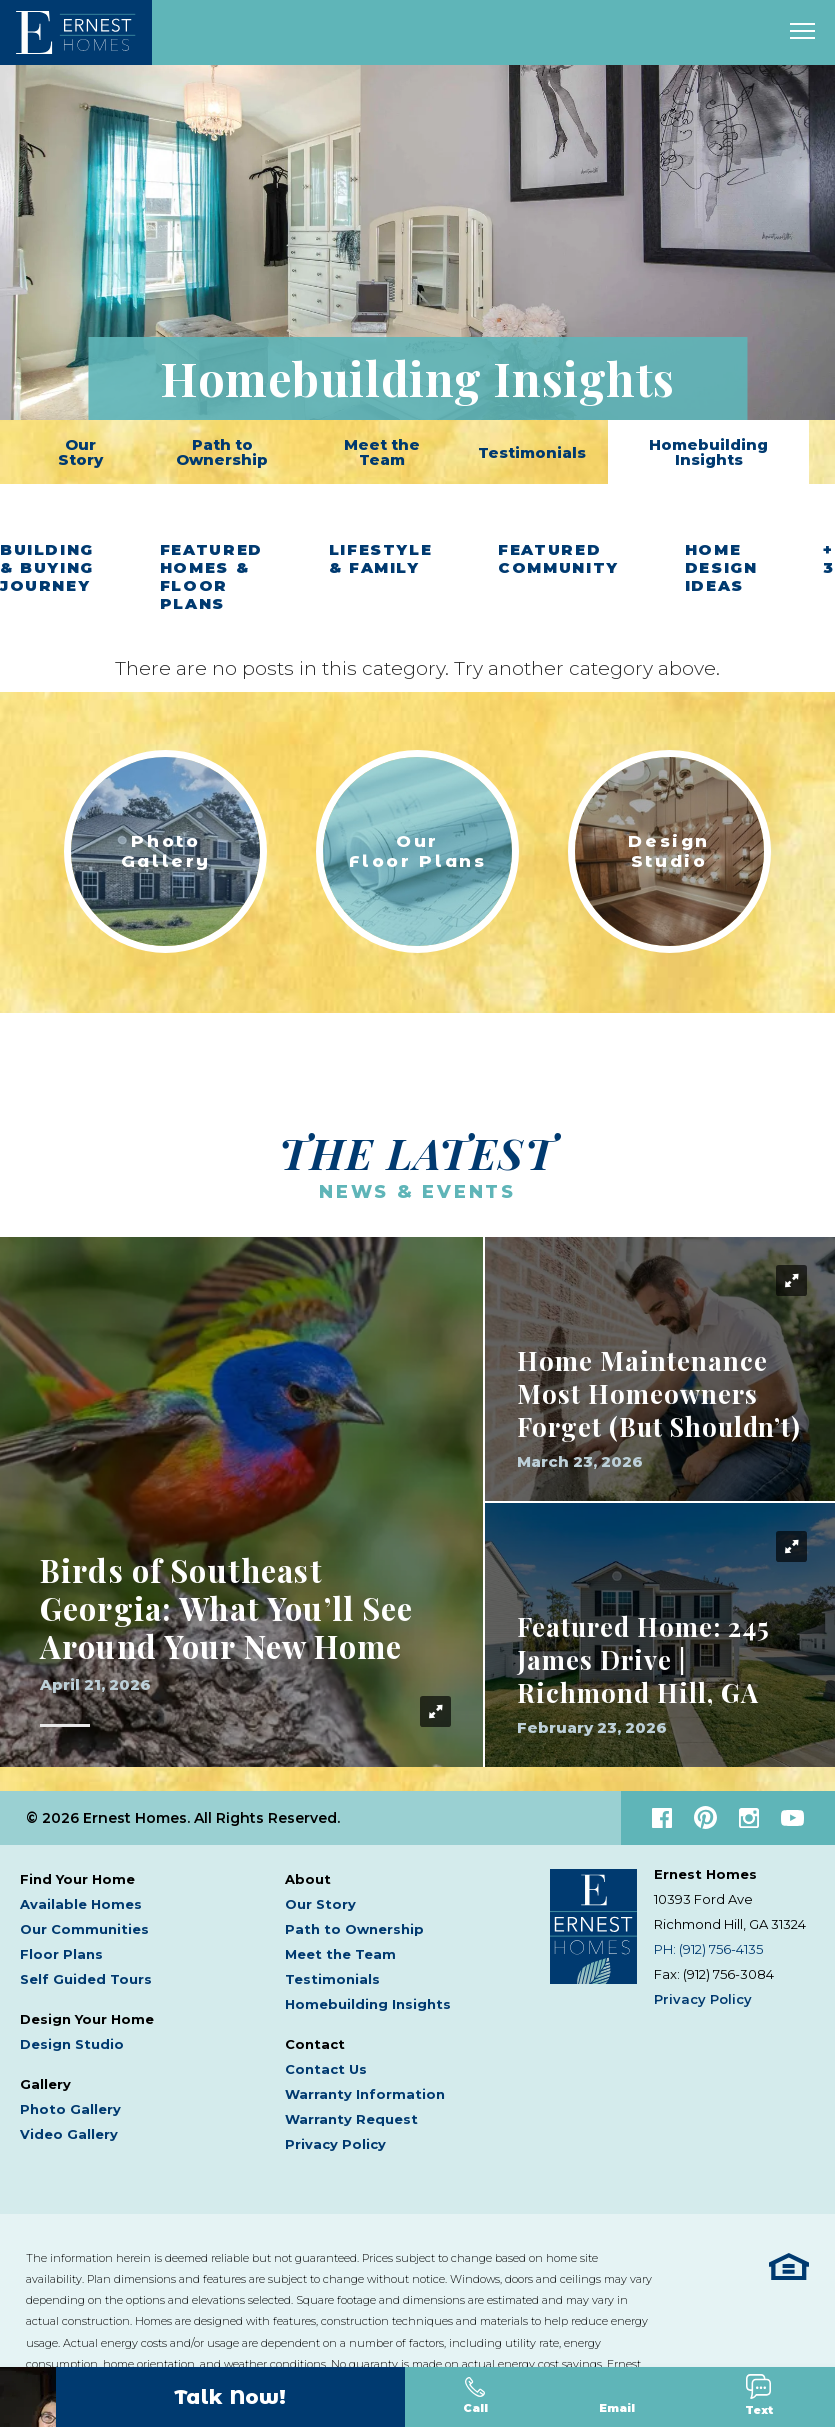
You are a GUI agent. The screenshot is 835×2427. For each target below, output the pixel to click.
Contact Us (326, 2066)
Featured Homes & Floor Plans (211, 577)
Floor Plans (61, 1951)
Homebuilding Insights (708, 452)
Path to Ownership (222, 452)
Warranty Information (365, 2091)
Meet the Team (382, 452)
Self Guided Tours (86, 1976)
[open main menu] (802, 32)
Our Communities (84, 1926)
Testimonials (532, 452)
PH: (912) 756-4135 (708, 1946)
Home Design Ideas (721, 568)
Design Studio (72, 2041)
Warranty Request (351, 2116)
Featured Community (558, 559)
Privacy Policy (335, 2141)
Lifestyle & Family (381, 559)
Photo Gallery (70, 2106)
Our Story (80, 452)
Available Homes (81, 1901)
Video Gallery (69, 2131)
